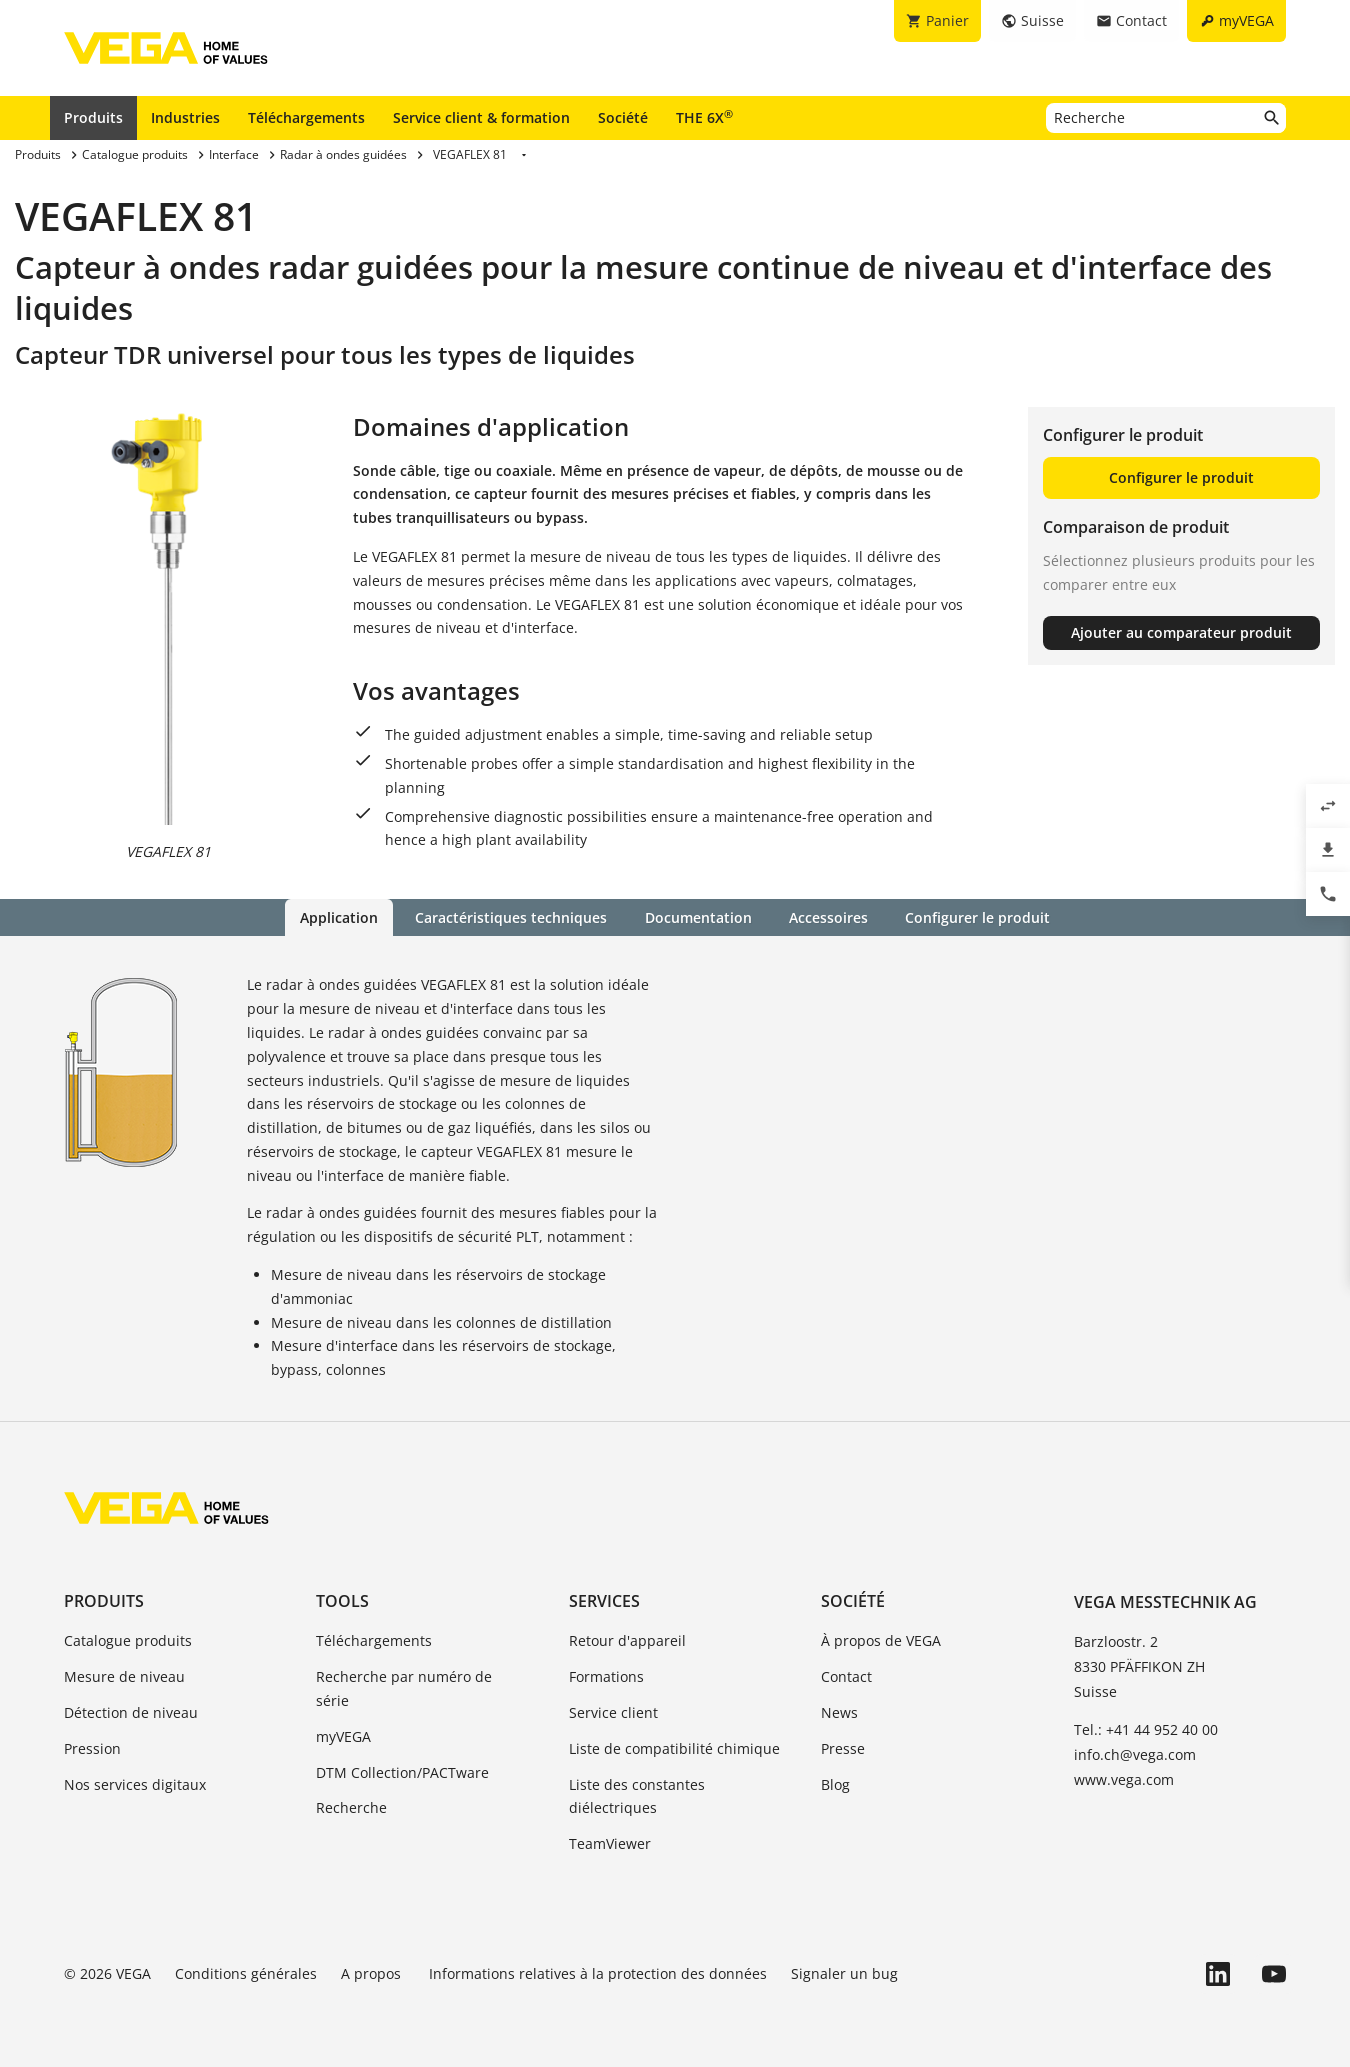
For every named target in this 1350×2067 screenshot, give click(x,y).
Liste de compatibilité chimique (674, 1748)
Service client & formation (481, 117)
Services (604, 1601)
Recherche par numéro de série (404, 1688)
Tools (342, 1601)
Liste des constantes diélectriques (637, 1795)
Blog (835, 1783)
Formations (606, 1676)
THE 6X (704, 117)
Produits (93, 117)
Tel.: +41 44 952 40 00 (1146, 1728)
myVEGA (343, 1736)
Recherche (351, 1807)
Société (623, 117)
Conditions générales (246, 1973)
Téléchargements (306, 117)
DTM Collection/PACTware (402, 1771)
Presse (843, 1748)
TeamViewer (610, 1843)
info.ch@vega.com (1135, 1754)
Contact (846, 1676)
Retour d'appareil (627, 1640)
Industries (185, 117)
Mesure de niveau (124, 1676)
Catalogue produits (128, 1640)
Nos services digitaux (135, 1783)
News (839, 1712)
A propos (373, 1973)
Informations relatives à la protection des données (598, 1973)
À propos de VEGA (881, 1640)
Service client (613, 1712)
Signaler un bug (844, 1973)
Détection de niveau (131, 1712)
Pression (92, 1748)
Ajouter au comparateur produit (1181, 632)
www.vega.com (1124, 1779)
